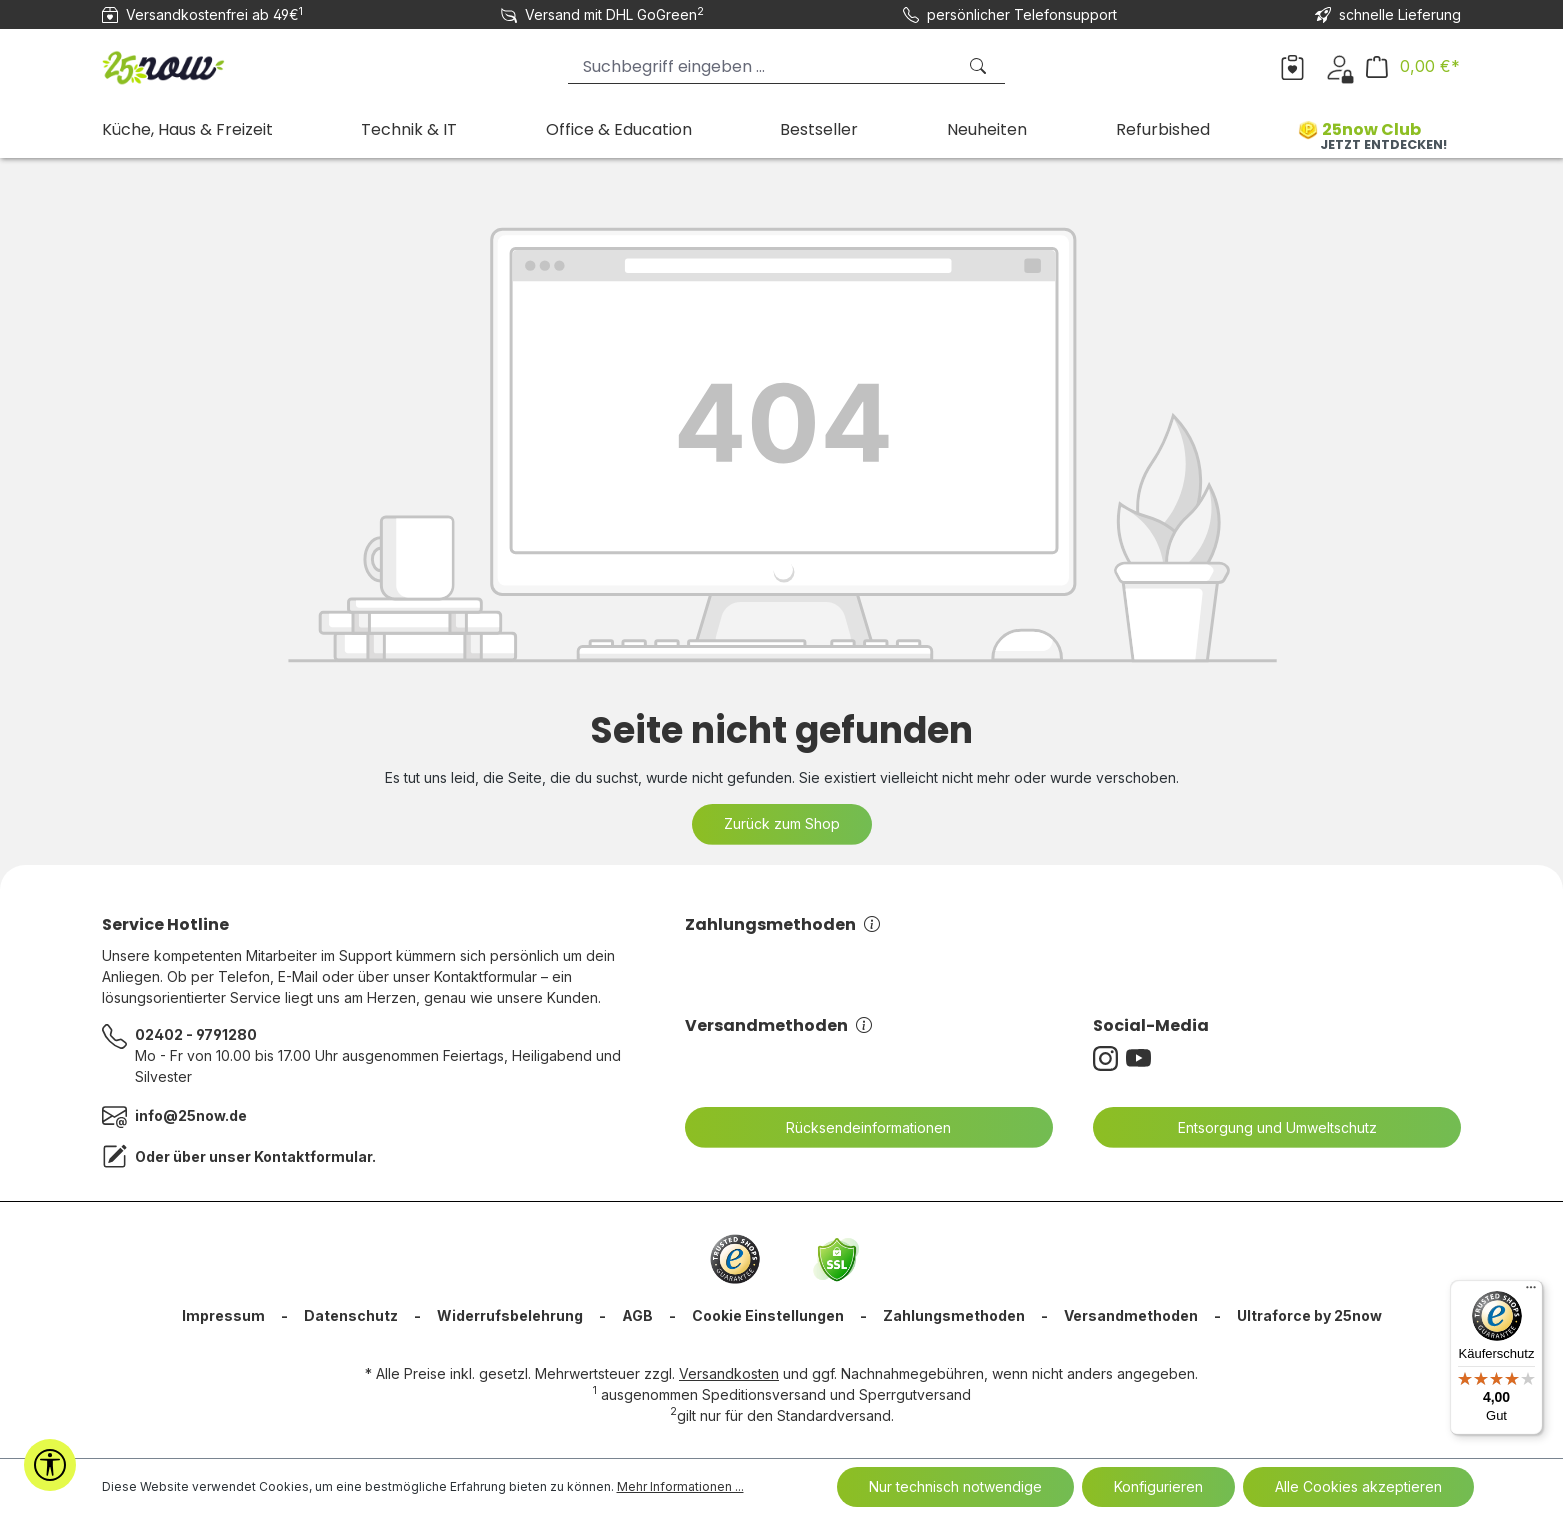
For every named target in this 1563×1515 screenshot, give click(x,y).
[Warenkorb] (1413, 66)
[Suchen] (980, 66)
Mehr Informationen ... (680, 1486)
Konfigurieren (1158, 1486)
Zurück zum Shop (782, 823)
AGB (637, 1315)
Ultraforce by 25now (1309, 1315)
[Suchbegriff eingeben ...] (762, 66)
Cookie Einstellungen (768, 1315)
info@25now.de (191, 1115)
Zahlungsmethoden (782, 924)
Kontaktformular (313, 1156)
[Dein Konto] (1339, 66)
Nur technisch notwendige (955, 1486)
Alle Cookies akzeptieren (1358, 1486)
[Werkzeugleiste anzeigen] (50, 1465)
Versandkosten (729, 1373)
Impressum (223, 1315)
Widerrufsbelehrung (510, 1315)
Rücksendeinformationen (856, 1128)
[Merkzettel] (1292, 66)
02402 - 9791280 (196, 1034)
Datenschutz (351, 1315)
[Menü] (1531, 1292)
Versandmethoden (778, 1025)
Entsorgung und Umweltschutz (1265, 1128)
